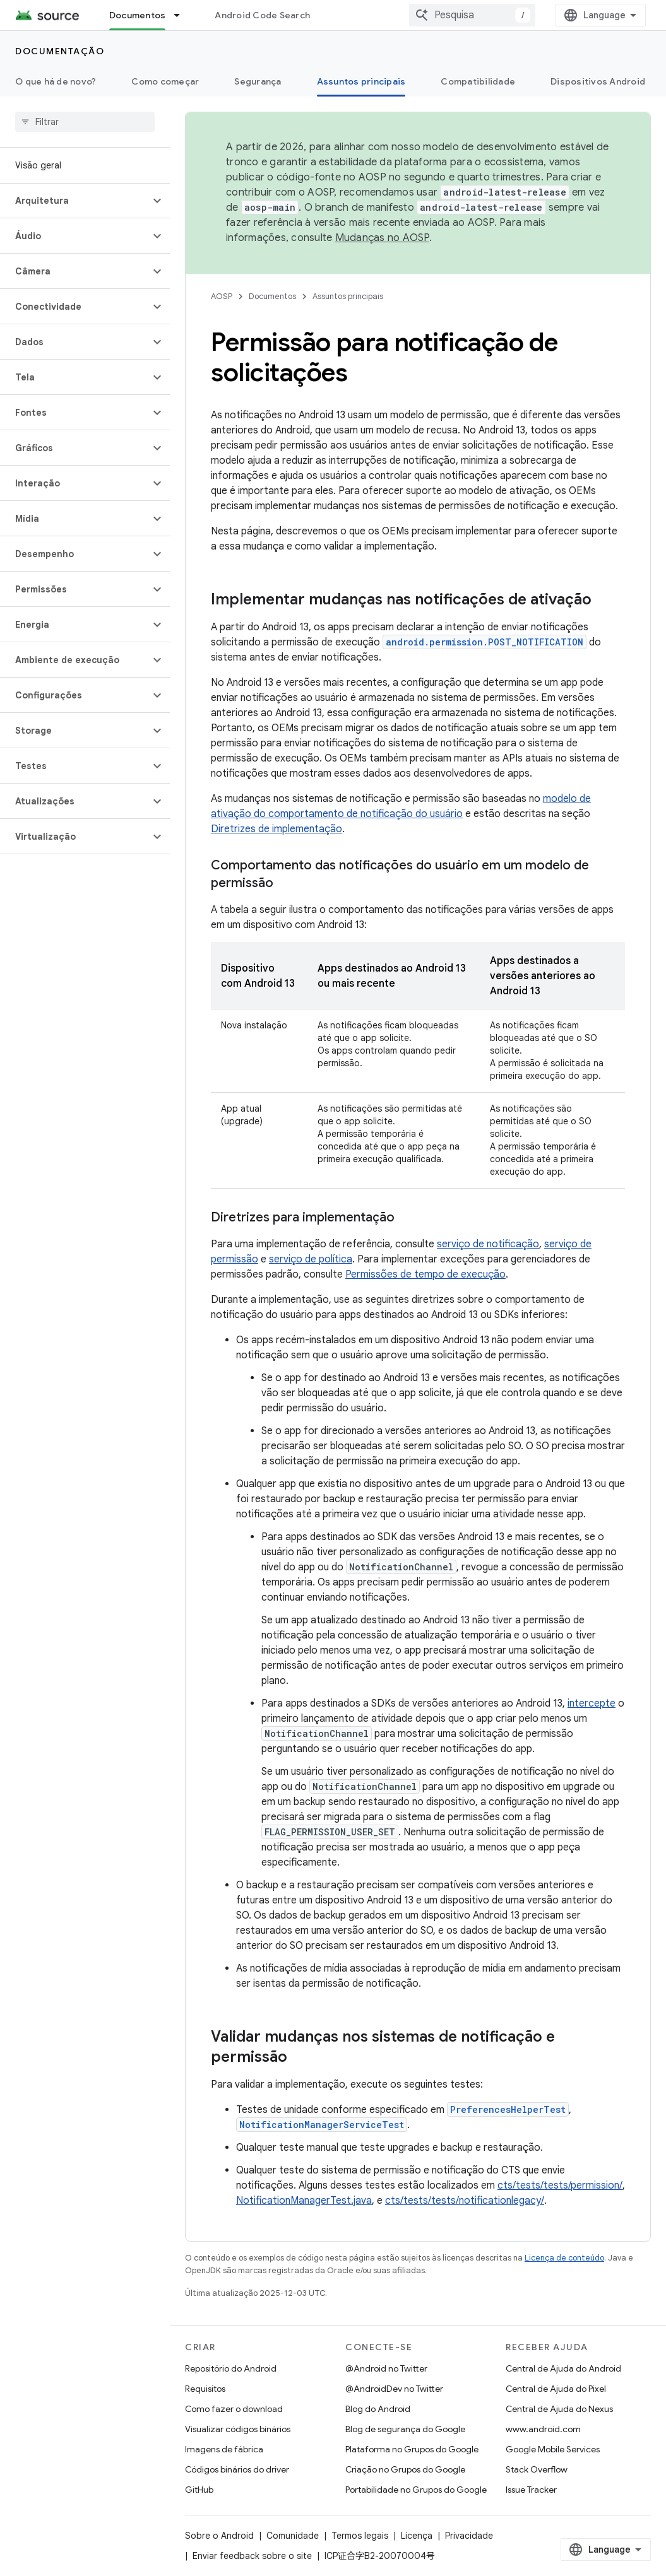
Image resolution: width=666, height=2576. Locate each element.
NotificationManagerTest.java (304, 2200)
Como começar (165, 81)
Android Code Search (262, 15)
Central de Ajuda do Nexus (559, 2408)
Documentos (272, 296)
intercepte (591, 1703)
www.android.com (543, 2429)
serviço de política (310, 1259)
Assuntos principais (347, 296)
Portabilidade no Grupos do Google (416, 2489)
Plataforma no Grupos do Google (412, 2449)
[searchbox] (85, 122)
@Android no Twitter (386, 2368)
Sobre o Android (219, 2536)
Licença (416, 2536)
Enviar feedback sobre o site (252, 2556)
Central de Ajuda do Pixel (556, 2388)
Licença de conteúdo (564, 2257)
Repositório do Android (231, 2368)
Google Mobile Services (553, 2449)
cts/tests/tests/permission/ (559, 2185)
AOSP (221, 296)
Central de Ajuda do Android (563, 2368)
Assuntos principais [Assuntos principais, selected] (361, 81)
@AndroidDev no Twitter (394, 2388)
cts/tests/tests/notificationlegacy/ (464, 2200)
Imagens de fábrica (224, 2449)
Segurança (257, 81)
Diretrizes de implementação (276, 829)
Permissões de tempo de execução (425, 1274)
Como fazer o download (234, 2408)
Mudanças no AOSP (382, 238)
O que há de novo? (55, 81)
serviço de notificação (488, 1244)
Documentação (59, 51)
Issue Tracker (531, 2489)
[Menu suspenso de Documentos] (182, 15)
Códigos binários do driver (237, 2469)
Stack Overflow (537, 2469)
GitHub (199, 2489)
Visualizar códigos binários (237, 2429)
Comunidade (292, 2536)
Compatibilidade (478, 81)
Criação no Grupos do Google (405, 2469)
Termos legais (359, 2536)
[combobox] (472, 15)
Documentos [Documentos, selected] (137, 15)
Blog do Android (377, 2408)
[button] (75, 201)
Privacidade (469, 2536)
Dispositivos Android (597, 81)
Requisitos (205, 2388)
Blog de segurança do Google (405, 2429)
